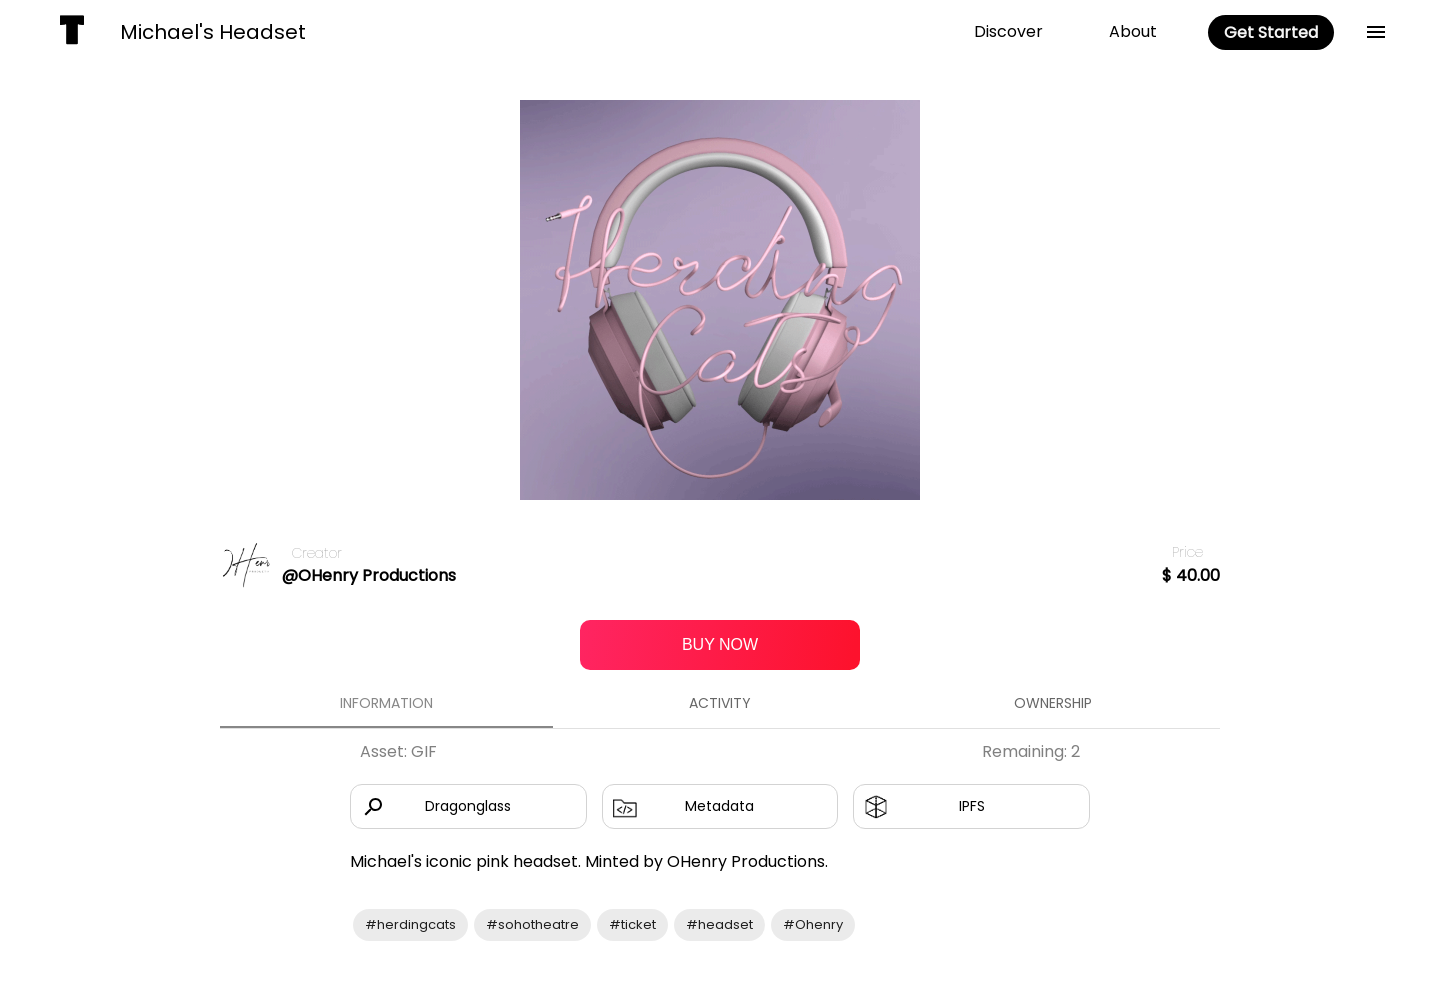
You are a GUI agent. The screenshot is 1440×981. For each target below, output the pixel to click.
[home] (72, 32)
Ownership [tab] (1053, 704)
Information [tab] (386, 704)
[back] (1376, 32)
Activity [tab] (719, 704)
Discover (1008, 31)
